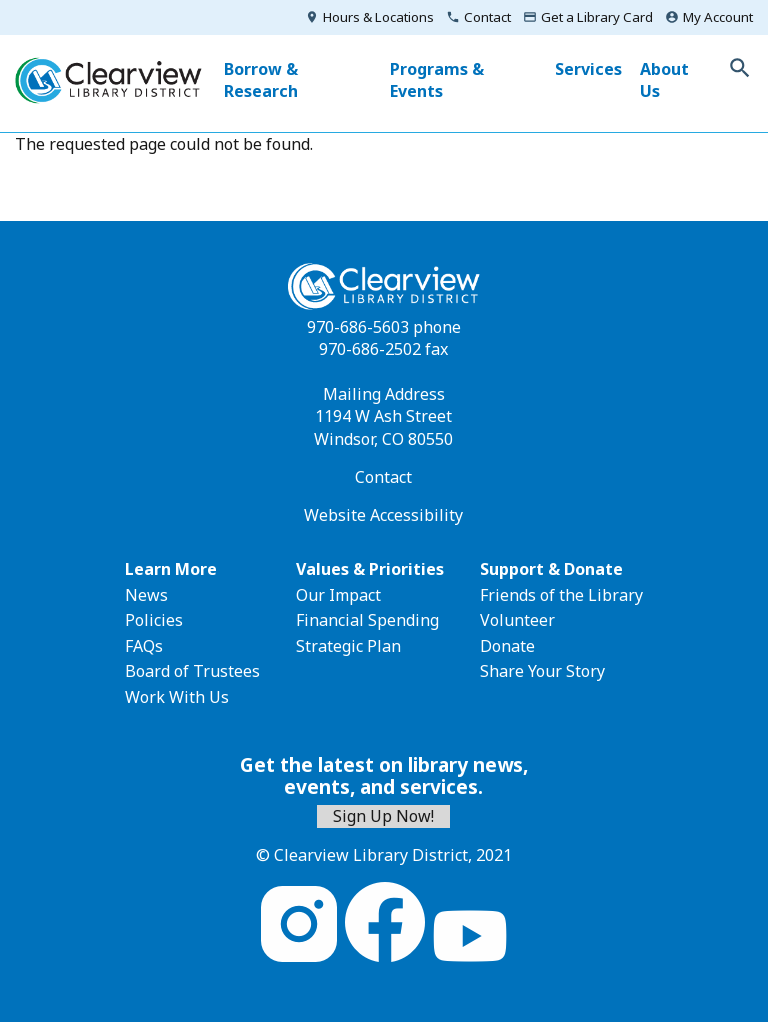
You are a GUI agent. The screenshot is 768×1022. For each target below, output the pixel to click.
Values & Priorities (370, 569)
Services (588, 69)
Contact (487, 17)
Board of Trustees (192, 671)
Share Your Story (542, 671)
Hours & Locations (378, 17)
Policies (154, 620)
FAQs (144, 646)
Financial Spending (367, 620)
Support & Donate (551, 569)
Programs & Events (437, 80)
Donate (507, 646)
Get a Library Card (597, 17)
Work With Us (177, 697)
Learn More (171, 569)
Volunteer (517, 620)
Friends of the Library (561, 595)
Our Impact (338, 595)
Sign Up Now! (383, 816)
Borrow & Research (261, 80)
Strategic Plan (348, 646)
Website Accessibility (383, 515)
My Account (718, 17)
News (146, 595)
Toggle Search (740, 68)
